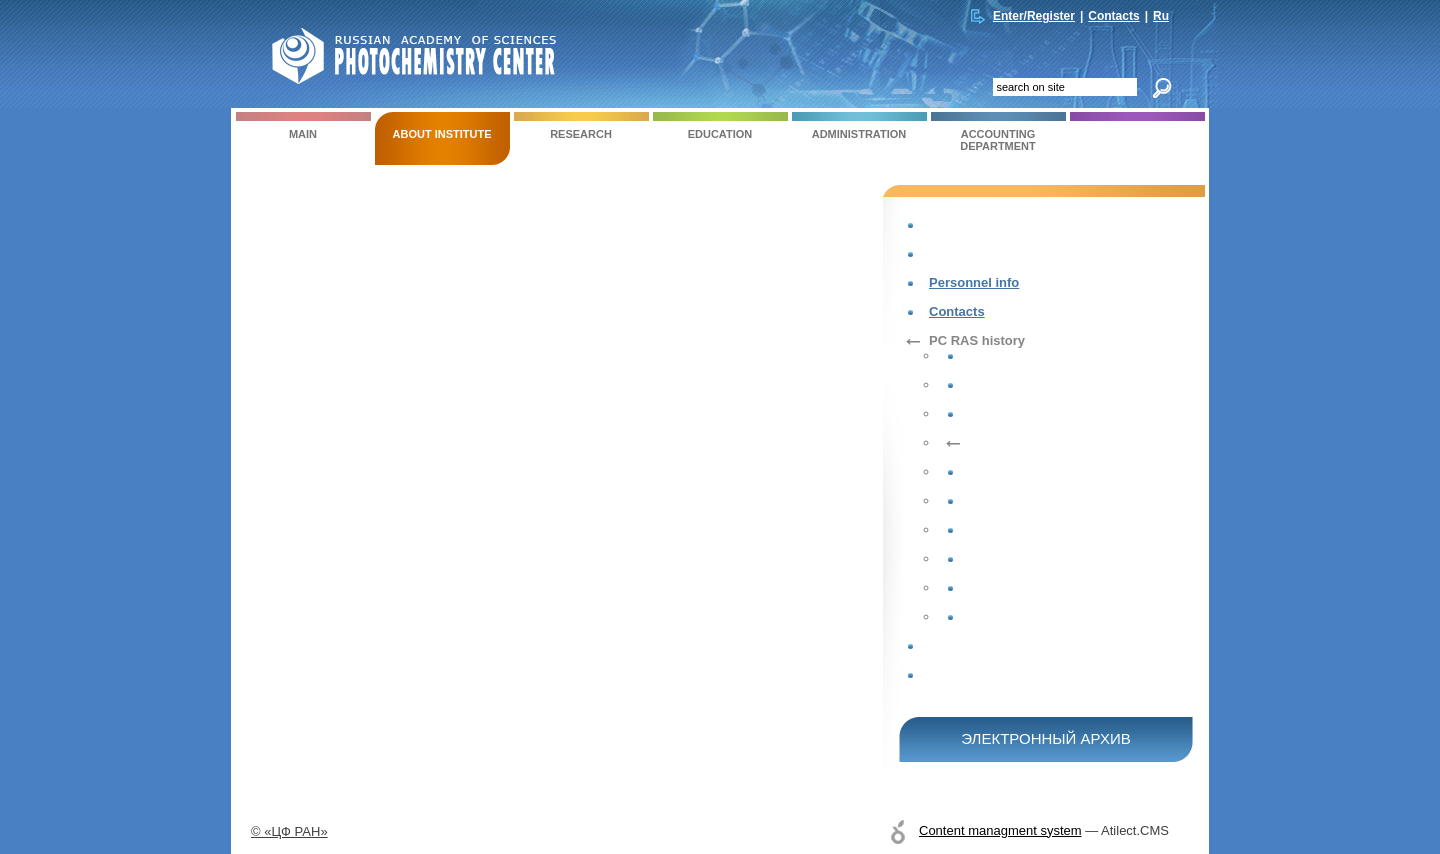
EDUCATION (720, 126)
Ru (1161, 16)
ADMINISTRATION (859, 126)
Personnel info (974, 282)
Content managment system (1000, 830)
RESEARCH (581, 126)
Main (303, 126)
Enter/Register (1034, 16)
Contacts (1113, 16)
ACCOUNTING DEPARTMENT (998, 132)
